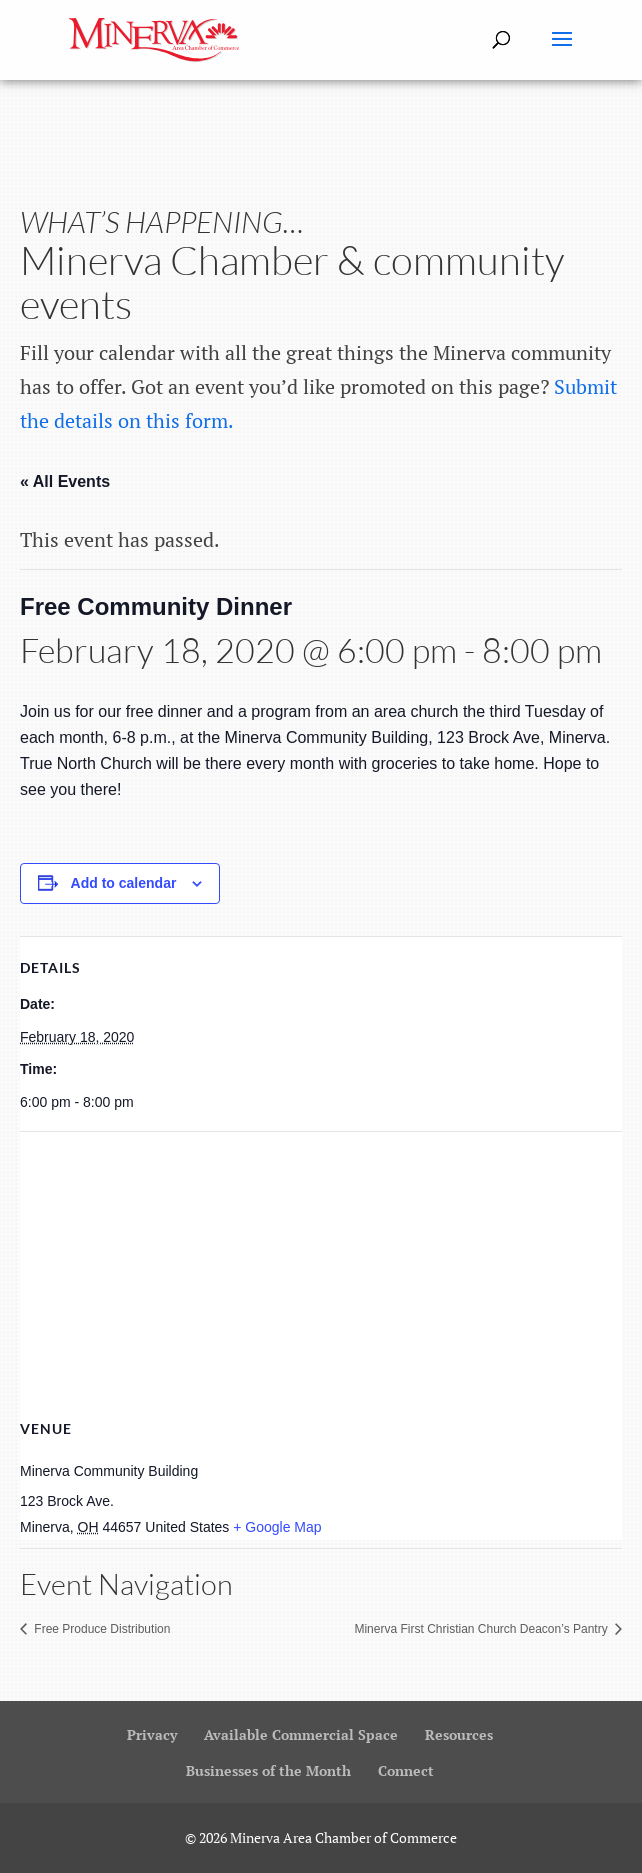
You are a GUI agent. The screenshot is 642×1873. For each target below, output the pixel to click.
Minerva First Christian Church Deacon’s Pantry (482, 1629)
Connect (406, 1770)
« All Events (65, 481)
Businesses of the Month (268, 1770)
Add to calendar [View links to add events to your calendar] (124, 883)
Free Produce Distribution (100, 1629)
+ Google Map (277, 1527)
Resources (459, 1734)
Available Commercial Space (301, 1734)
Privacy (152, 1734)
